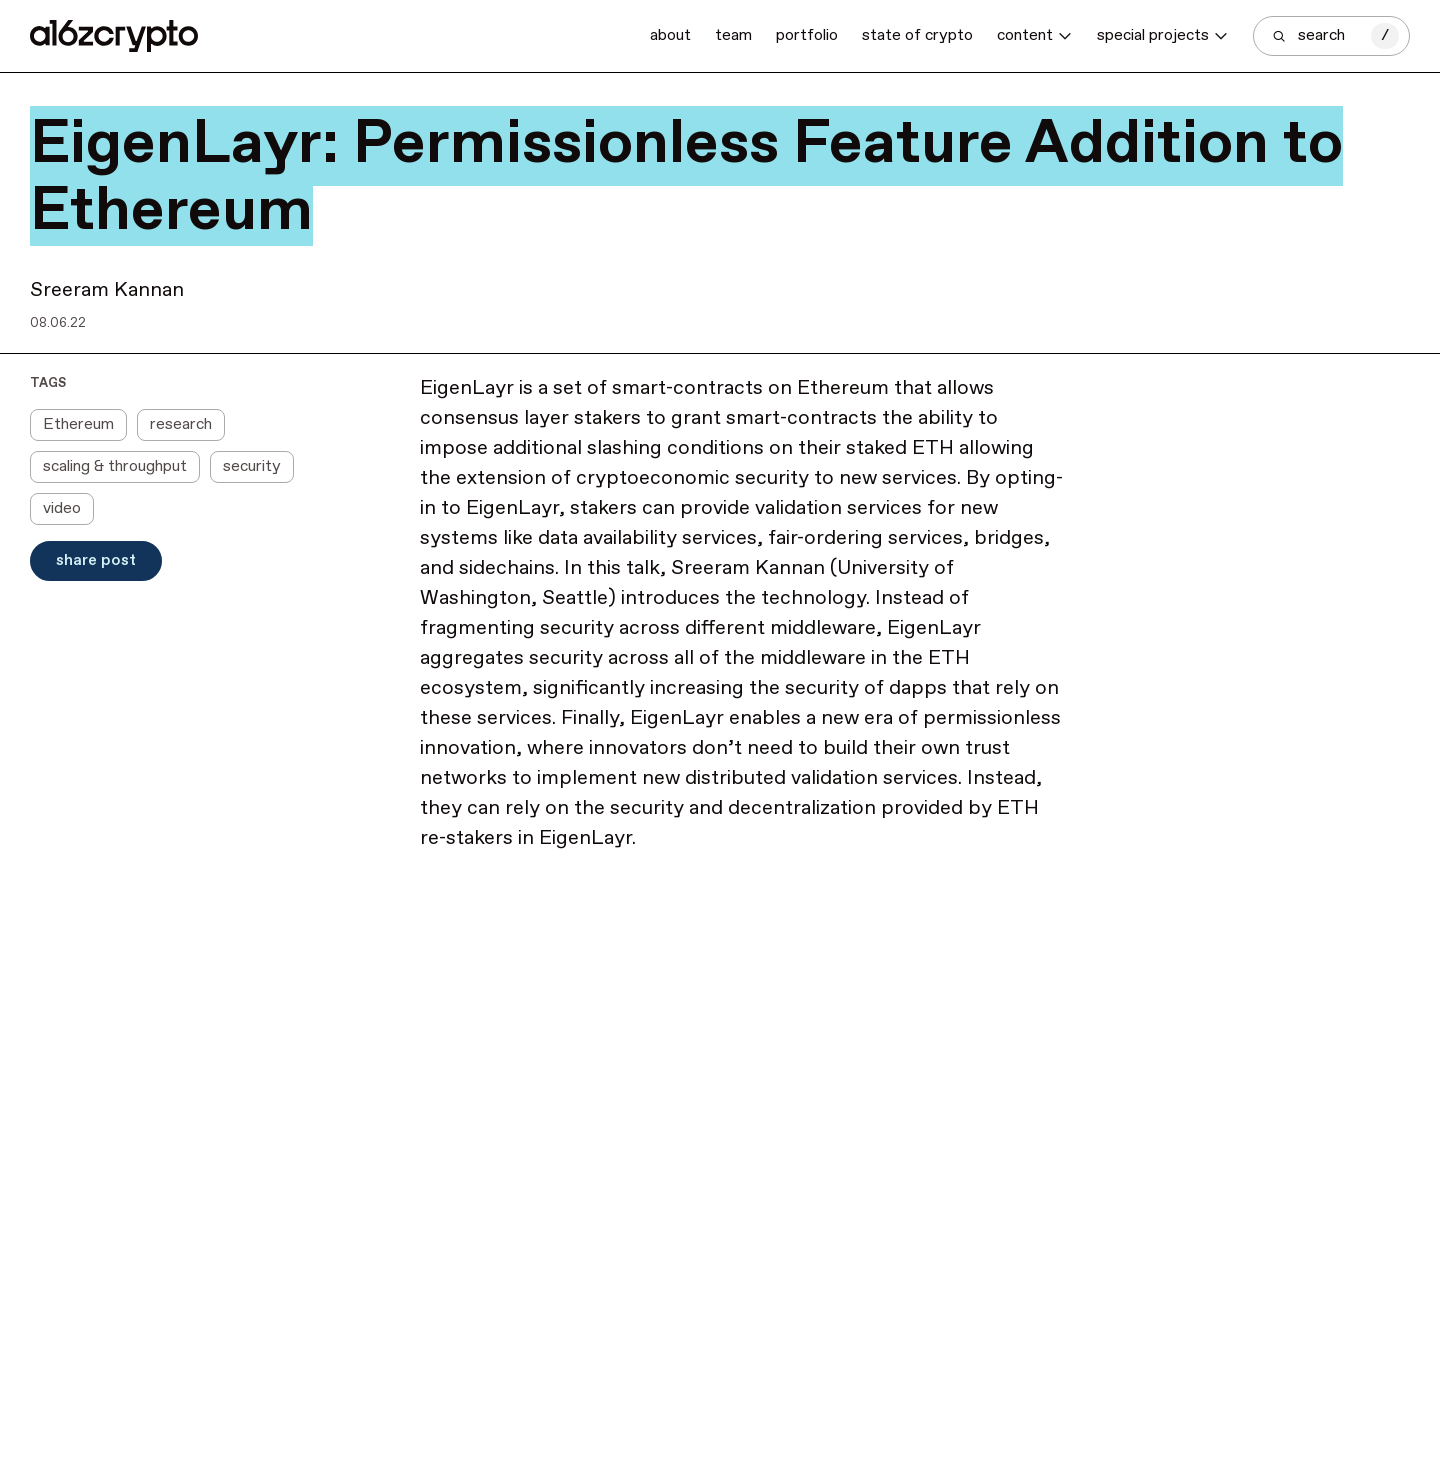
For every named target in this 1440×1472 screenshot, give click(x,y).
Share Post (96, 560)
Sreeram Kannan (107, 290)
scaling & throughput (115, 466)
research (181, 424)
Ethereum (78, 424)
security (252, 466)
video (62, 508)
